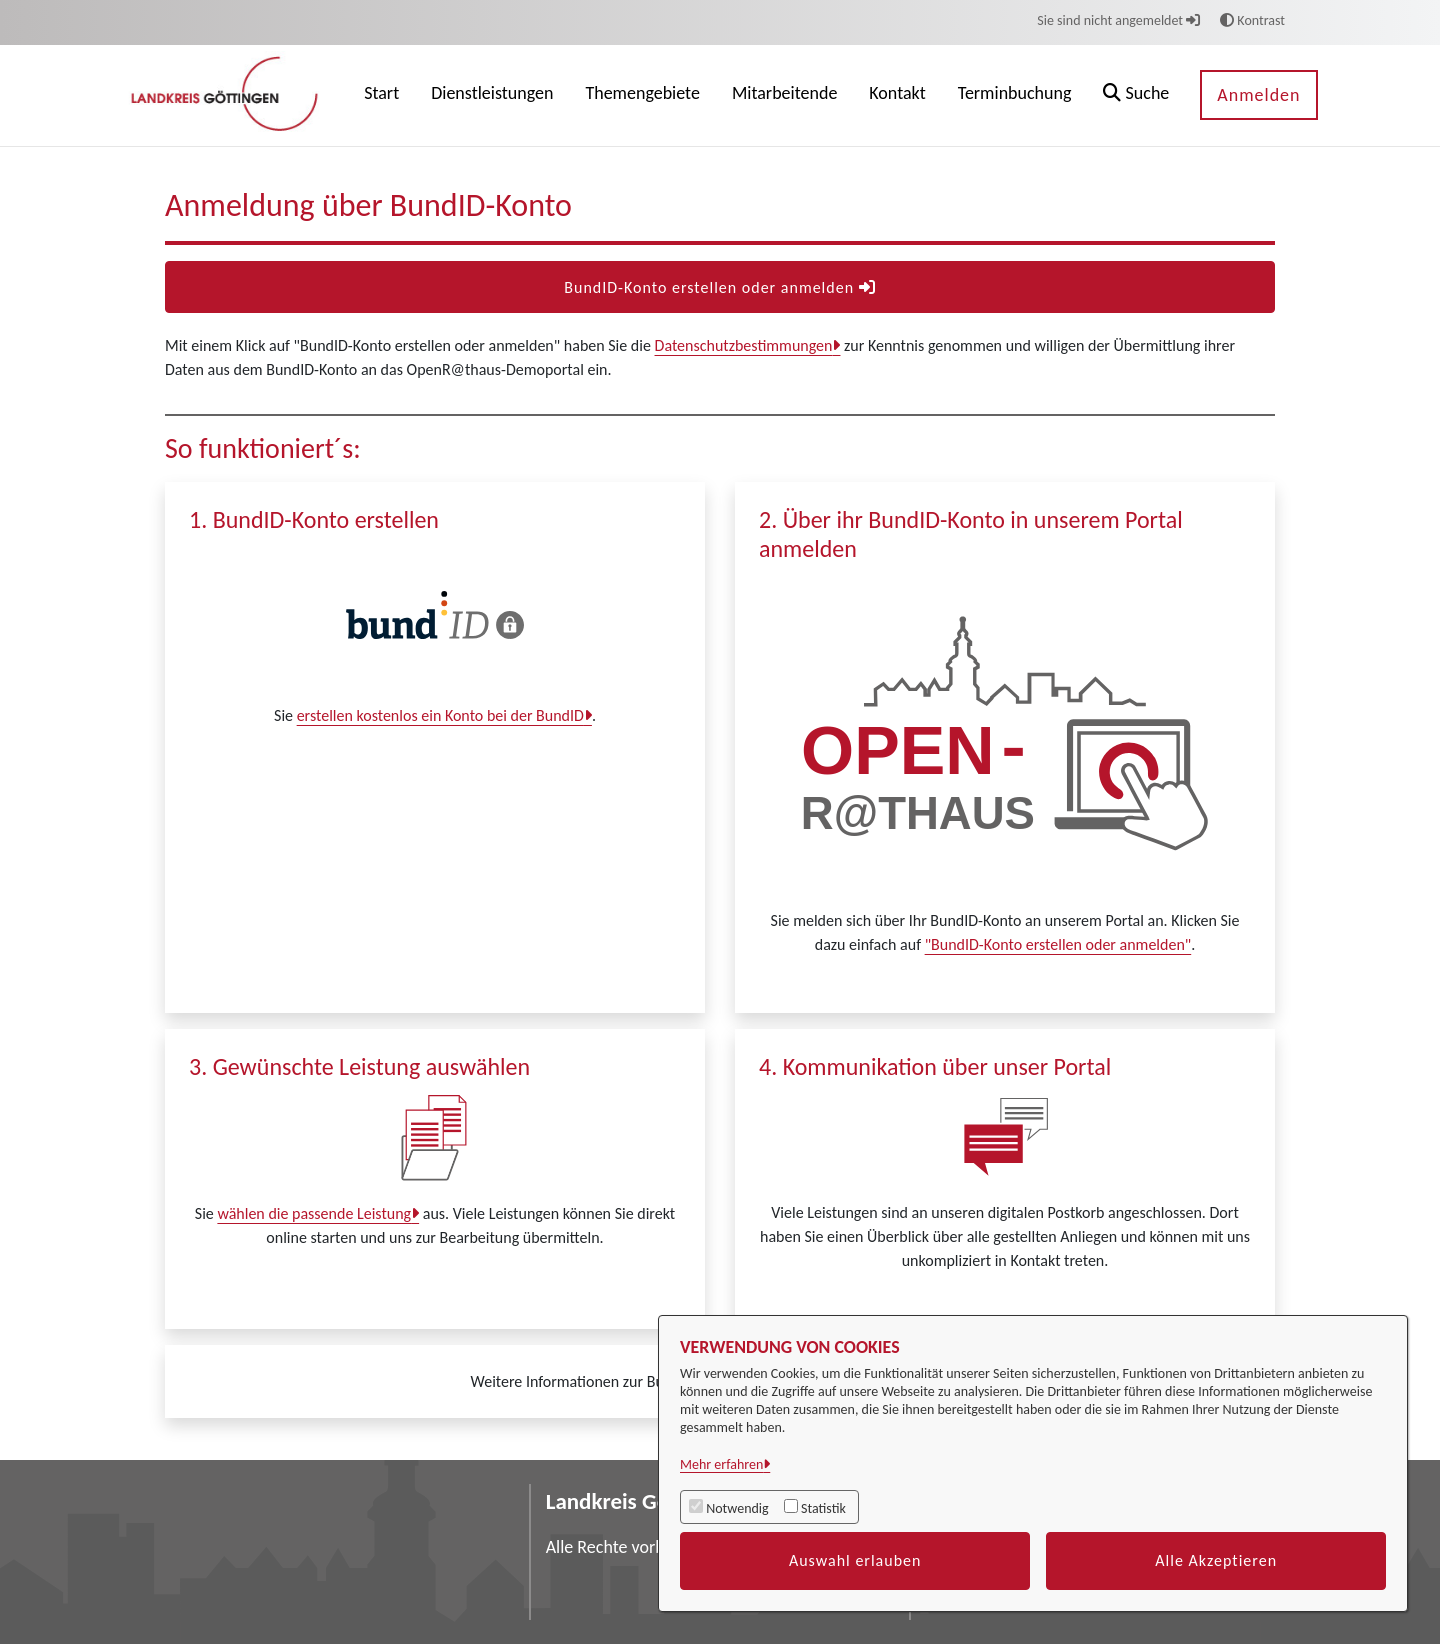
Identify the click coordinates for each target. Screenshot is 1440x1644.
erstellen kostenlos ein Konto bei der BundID (440, 715)
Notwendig (737, 1508)
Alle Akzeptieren (1216, 1560)
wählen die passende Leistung (314, 1213)
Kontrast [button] (1252, 20)
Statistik (823, 1508)
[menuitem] (381, 95)
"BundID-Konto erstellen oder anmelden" (1058, 944)
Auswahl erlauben (855, 1560)
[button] (1136, 95)
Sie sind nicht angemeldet (1118, 20)
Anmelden (1258, 95)
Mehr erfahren (721, 1464)
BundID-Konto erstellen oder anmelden (719, 287)
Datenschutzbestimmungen (744, 345)
